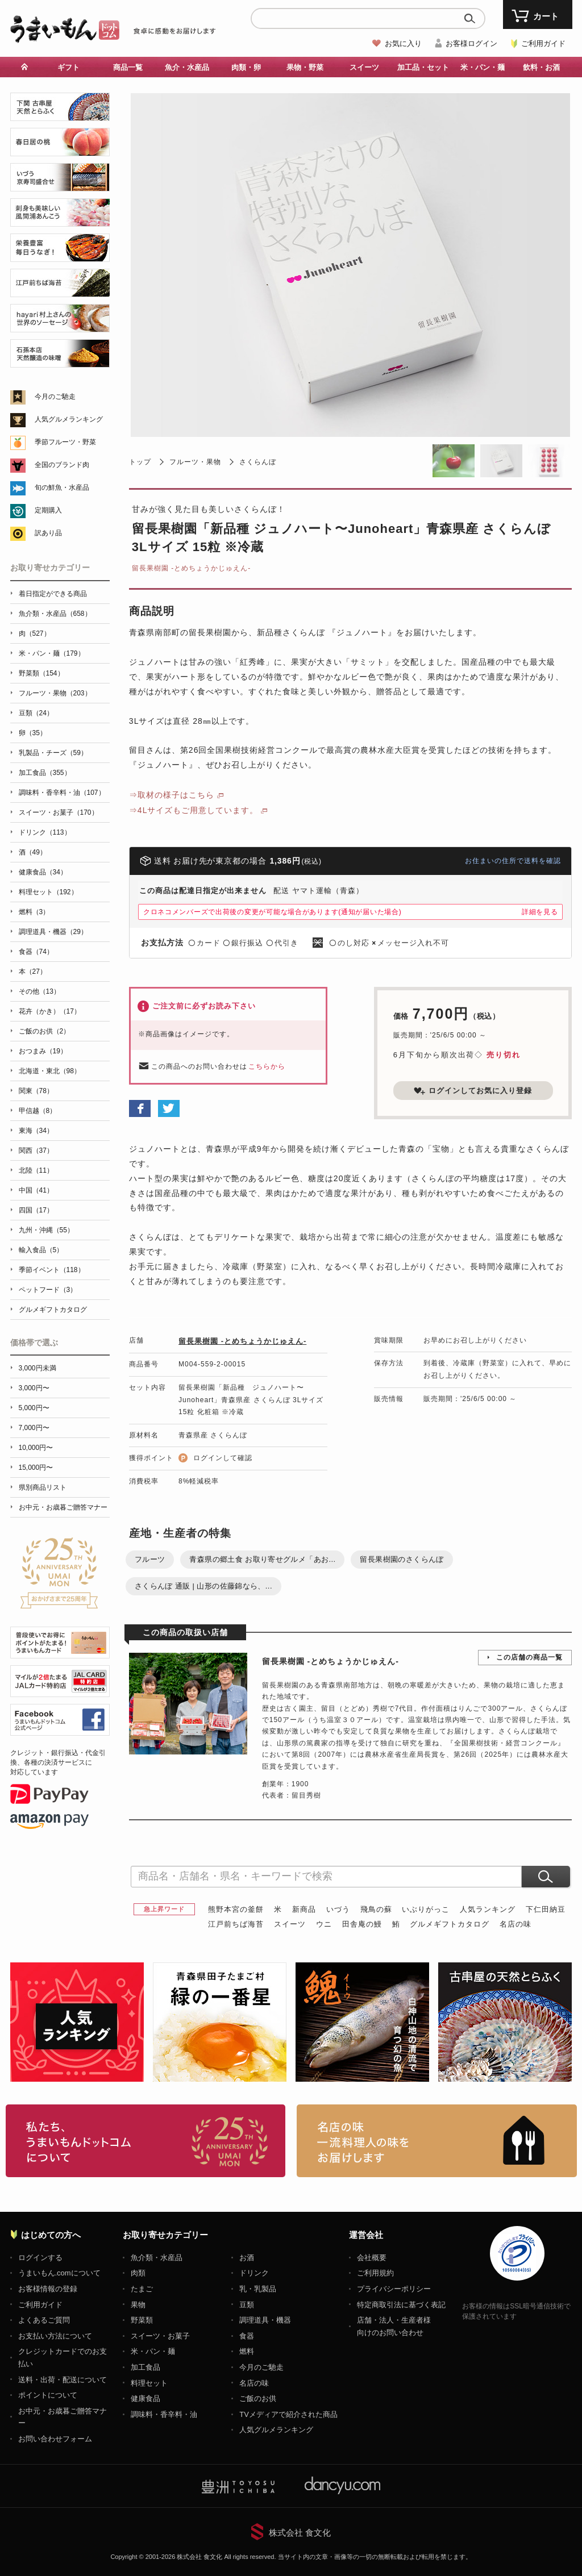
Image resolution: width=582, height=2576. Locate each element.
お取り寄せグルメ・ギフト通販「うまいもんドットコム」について (146, 2140)
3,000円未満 (37, 1368)
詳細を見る (540, 912)
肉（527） (35, 633)
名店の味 (515, 1924)
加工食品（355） (45, 773)
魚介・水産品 (187, 67)
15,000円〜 (36, 1468)
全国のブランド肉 (62, 465)
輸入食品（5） (41, 1250)
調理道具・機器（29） (53, 932)
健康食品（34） (43, 872)
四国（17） (36, 1210)
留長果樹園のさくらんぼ (401, 1559)
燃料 (246, 2351)
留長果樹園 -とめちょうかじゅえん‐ (191, 568)
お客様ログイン (471, 43)
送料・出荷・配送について (62, 2379)
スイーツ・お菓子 (160, 2336)
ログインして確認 (222, 1458)
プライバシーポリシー (394, 2289)
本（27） (33, 972)
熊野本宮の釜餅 (236, 1909)
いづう (338, 1909)
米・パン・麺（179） (52, 653)
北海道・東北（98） (50, 1071)
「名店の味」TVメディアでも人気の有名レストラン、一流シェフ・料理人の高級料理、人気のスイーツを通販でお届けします (437, 2140)
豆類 (246, 2304)
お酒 (246, 2257)
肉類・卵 (246, 67)
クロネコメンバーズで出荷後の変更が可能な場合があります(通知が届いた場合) (272, 912)
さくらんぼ (257, 462)
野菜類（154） (41, 673)
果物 (138, 2304)
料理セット (149, 2383)
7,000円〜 (34, 1428)
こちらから (266, 1066)
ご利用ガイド (543, 43)
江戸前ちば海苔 (236, 1924)
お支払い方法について (55, 2336)
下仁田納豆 (546, 1909)
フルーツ (150, 1559)
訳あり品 (48, 533)
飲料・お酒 (541, 67)
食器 (246, 2336)
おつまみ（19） (43, 1051)
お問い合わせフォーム (55, 2439)
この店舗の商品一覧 (529, 1657)
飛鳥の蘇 (376, 1909)
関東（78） (36, 1091)
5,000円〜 (34, 1408)
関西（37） (36, 1150)
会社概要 (371, 2257)
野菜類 (142, 2320)
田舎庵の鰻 (362, 1924)
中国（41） (36, 1190)
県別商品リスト (42, 1487)
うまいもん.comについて (59, 2273)
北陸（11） (36, 1170)
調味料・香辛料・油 (164, 2414)
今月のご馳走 (55, 397)
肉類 (138, 2273)
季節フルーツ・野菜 (65, 442)
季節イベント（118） (52, 1270)
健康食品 (145, 2398)
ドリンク (254, 2273)
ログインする (40, 2257)
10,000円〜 (36, 1448)
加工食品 (145, 2367)
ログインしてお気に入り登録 (473, 1091)
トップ (140, 462)
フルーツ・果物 (195, 462)
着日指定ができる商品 (53, 594)
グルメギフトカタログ (449, 1924)
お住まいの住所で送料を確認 (513, 861)
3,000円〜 (34, 1388)
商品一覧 (128, 67)
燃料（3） (34, 912)
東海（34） (36, 1131)
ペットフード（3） (48, 1290)
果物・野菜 (304, 67)
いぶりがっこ (426, 1909)
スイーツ (364, 67)
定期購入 (48, 510)
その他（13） (39, 991)
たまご (142, 2289)
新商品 (304, 1909)
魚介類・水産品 (156, 2257)
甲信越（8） (38, 1111)
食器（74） (36, 952)
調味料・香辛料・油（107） (62, 793)
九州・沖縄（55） (46, 1230)
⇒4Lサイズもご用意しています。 (194, 810)
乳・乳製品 (257, 2289)
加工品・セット (423, 67)
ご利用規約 (375, 2273)
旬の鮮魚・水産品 (62, 487)
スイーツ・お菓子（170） (58, 812)
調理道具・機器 (265, 2320)
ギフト (68, 67)
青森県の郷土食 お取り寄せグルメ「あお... (262, 1559)
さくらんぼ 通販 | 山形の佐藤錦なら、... (203, 1586)
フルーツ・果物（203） (55, 693)
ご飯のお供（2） (44, 1031)
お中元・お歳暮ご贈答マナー (63, 1507)
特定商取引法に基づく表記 (401, 2304)
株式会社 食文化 (300, 2532)
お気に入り (403, 43)
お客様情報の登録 (47, 2289)
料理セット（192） (48, 892)
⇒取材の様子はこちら (171, 794)
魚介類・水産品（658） (55, 614)
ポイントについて (47, 2395)
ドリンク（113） (45, 832)
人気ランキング (488, 1909)
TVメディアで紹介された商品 (288, 2414)
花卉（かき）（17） (50, 1011)
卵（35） (33, 733)
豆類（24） (36, 713)
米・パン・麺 (482, 67)
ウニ (324, 1924)
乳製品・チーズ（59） (53, 753)
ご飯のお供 (257, 2398)
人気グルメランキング (69, 419)
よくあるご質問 (44, 2320)
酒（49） (33, 852)
